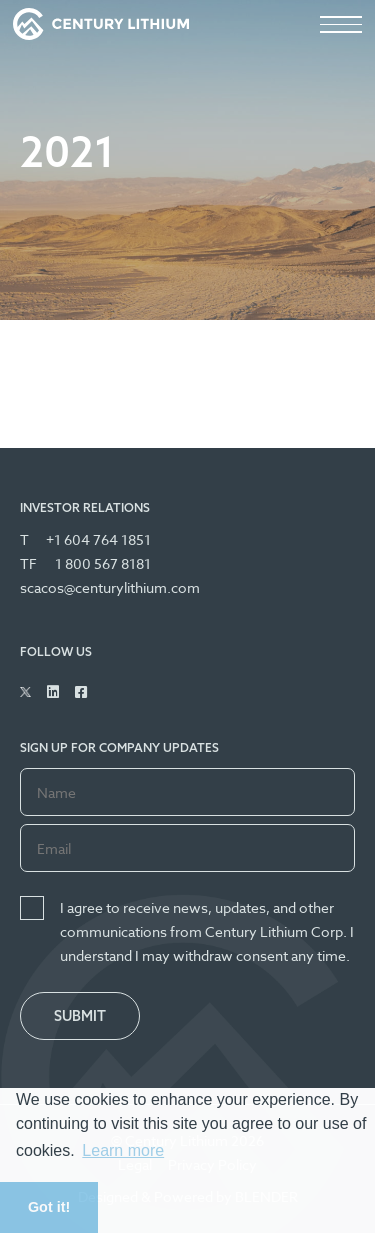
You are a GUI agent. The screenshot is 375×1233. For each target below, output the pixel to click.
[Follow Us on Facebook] (81, 692)
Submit (80, 1016)
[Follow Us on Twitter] (25, 692)
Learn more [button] (123, 1150)
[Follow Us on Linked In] (53, 692)
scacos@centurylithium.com (110, 587)
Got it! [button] (49, 1207)
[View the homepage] (101, 24)
